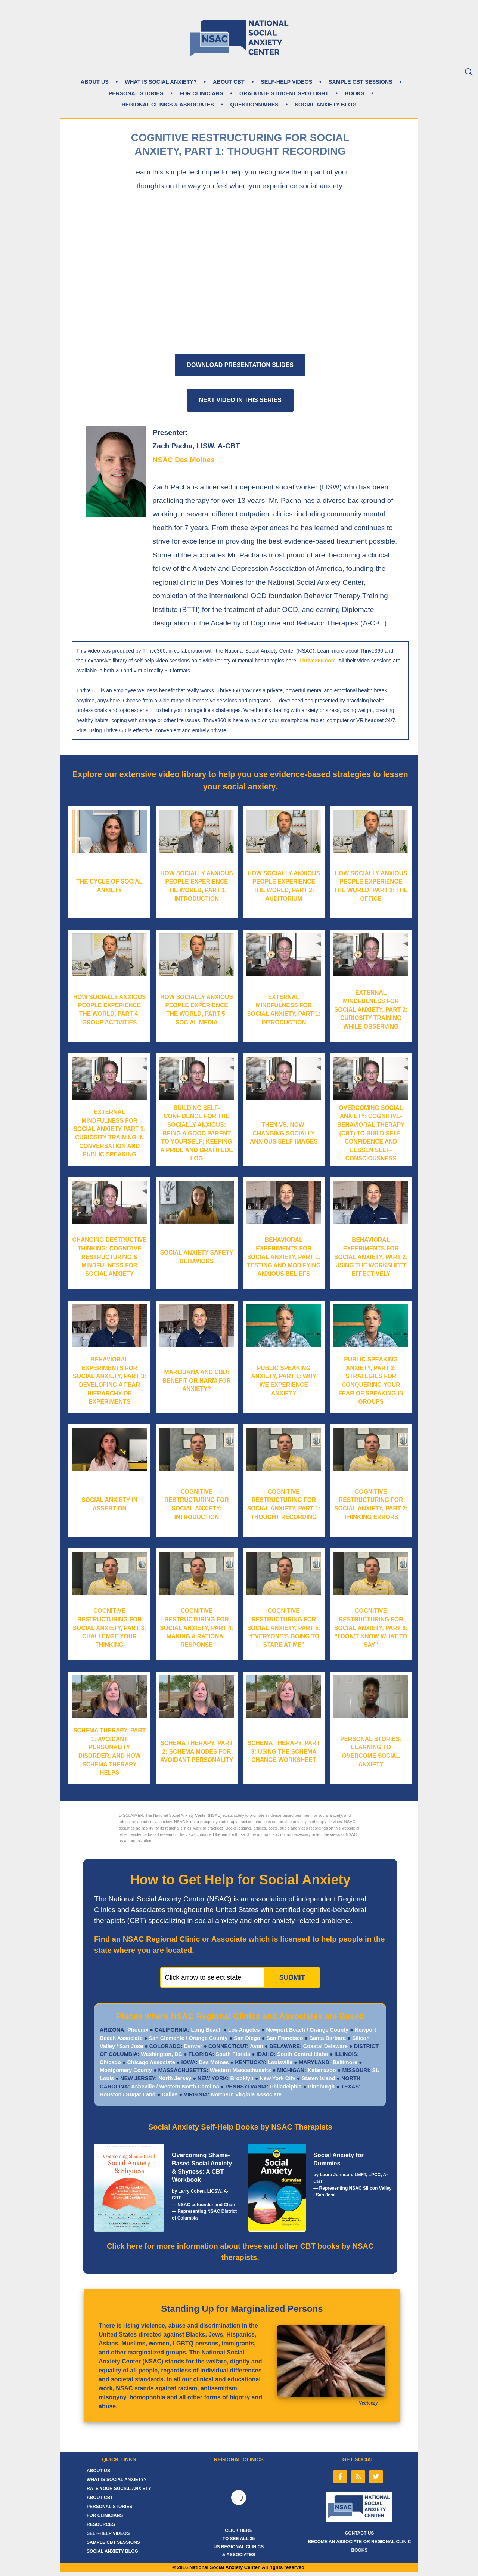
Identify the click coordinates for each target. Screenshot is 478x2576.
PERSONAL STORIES (136, 93)
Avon (256, 2046)
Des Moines (213, 2062)
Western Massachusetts (239, 2070)
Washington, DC (160, 2054)
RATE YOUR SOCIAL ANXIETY (119, 2488)
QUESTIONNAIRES (254, 105)
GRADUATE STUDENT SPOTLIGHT (284, 93)
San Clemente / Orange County (188, 2038)
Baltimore (344, 2062)
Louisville (279, 2062)
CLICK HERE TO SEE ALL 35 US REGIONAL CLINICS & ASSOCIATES (239, 2542)
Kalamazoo (321, 2070)
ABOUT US (95, 82)
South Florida (232, 2054)
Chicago (110, 2062)
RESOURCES (101, 2524)
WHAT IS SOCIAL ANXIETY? (160, 82)
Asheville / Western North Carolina (174, 2087)
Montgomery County (126, 2070)
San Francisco (284, 2038)
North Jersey (174, 2078)
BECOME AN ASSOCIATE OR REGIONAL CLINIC (359, 2541)
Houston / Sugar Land (128, 2094)
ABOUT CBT (229, 82)
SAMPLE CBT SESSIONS (360, 82)
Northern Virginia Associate (246, 2094)
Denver (192, 2046)
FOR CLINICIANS (201, 93)
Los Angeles (244, 2030)
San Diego (247, 2038)
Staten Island (318, 2078)
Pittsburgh (321, 2087)
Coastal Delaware (325, 2046)
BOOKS (354, 93)
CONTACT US (359, 2533)
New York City (276, 2078)
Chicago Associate (151, 2062)
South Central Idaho (302, 2054)
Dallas (169, 2094)
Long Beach (206, 2030)
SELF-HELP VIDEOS (286, 82)
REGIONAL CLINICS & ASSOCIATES (167, 105)
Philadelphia (285, 2087)
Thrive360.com (317, 661)
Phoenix (137, 2030)
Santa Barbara (327, 2038)
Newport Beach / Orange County (307, 2030)
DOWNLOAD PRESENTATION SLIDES (240, 365)
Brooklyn (241, 2078)
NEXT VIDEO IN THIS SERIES (240, 400)
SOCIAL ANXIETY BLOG (325, 105)
